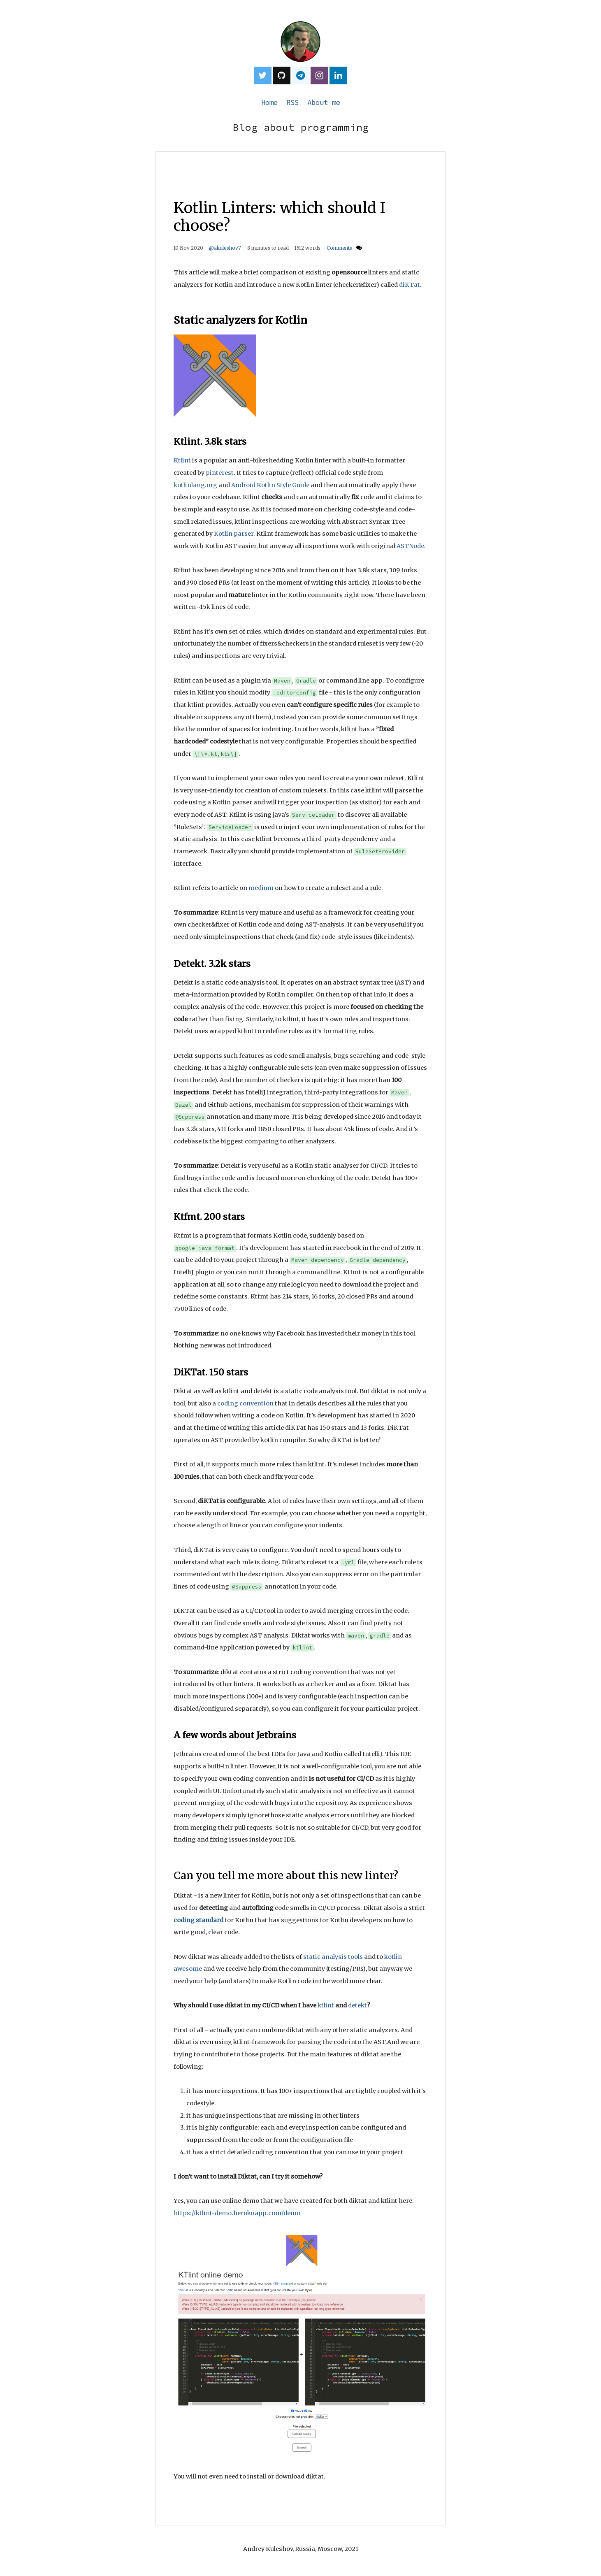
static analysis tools (333, 1956)
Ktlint (182, 460)
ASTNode (410, 546)
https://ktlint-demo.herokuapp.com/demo (237, 2213)
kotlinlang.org (195, 485)
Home (269, 102)
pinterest (220, 472)
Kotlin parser (233, 533)
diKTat (409, 284)
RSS (292, 102)
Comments (340, 248)
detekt (357, 2005)
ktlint (326, 2005)
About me (323, 102)
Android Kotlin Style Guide (270, 485)
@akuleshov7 (225, 248)
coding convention (245, 1403)
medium (261, 888)
